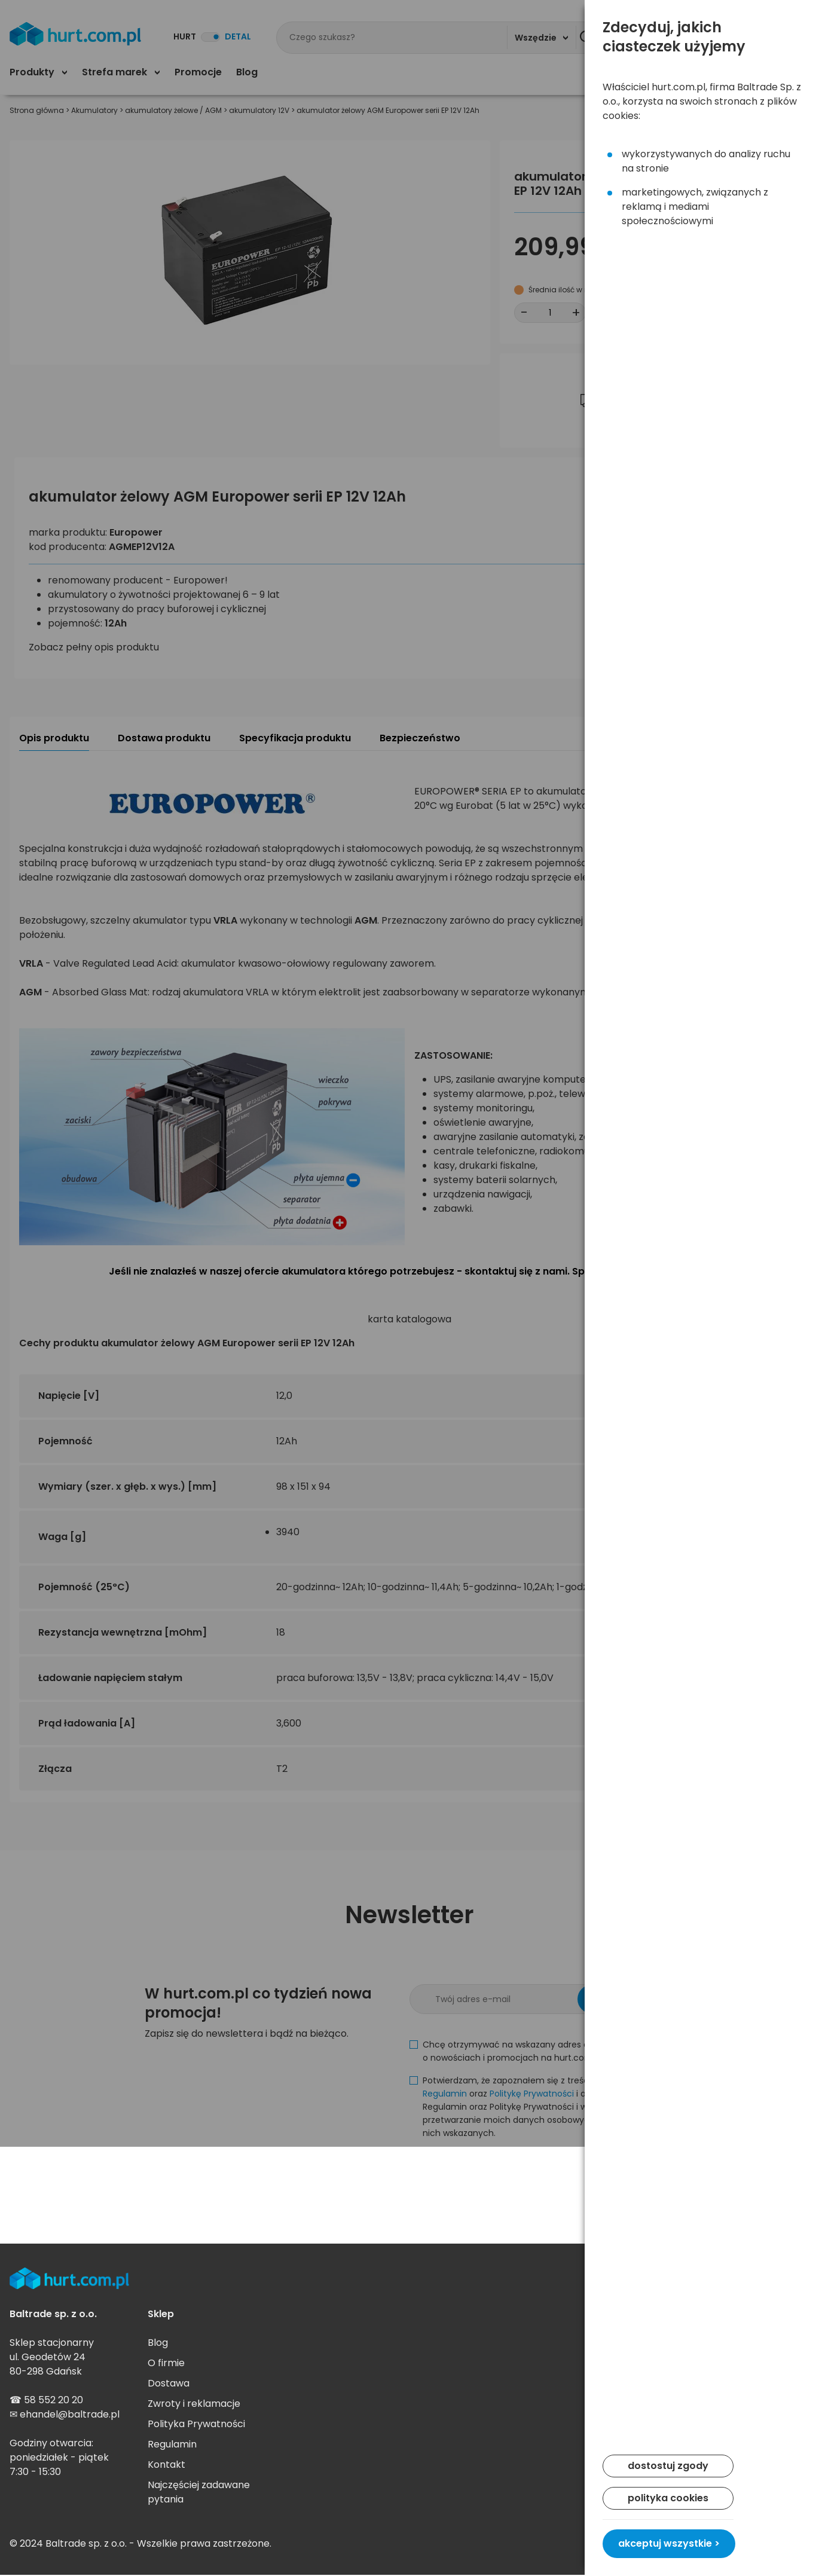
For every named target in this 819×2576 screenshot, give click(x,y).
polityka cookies (668, 2498)
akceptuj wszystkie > (669, 2543)
